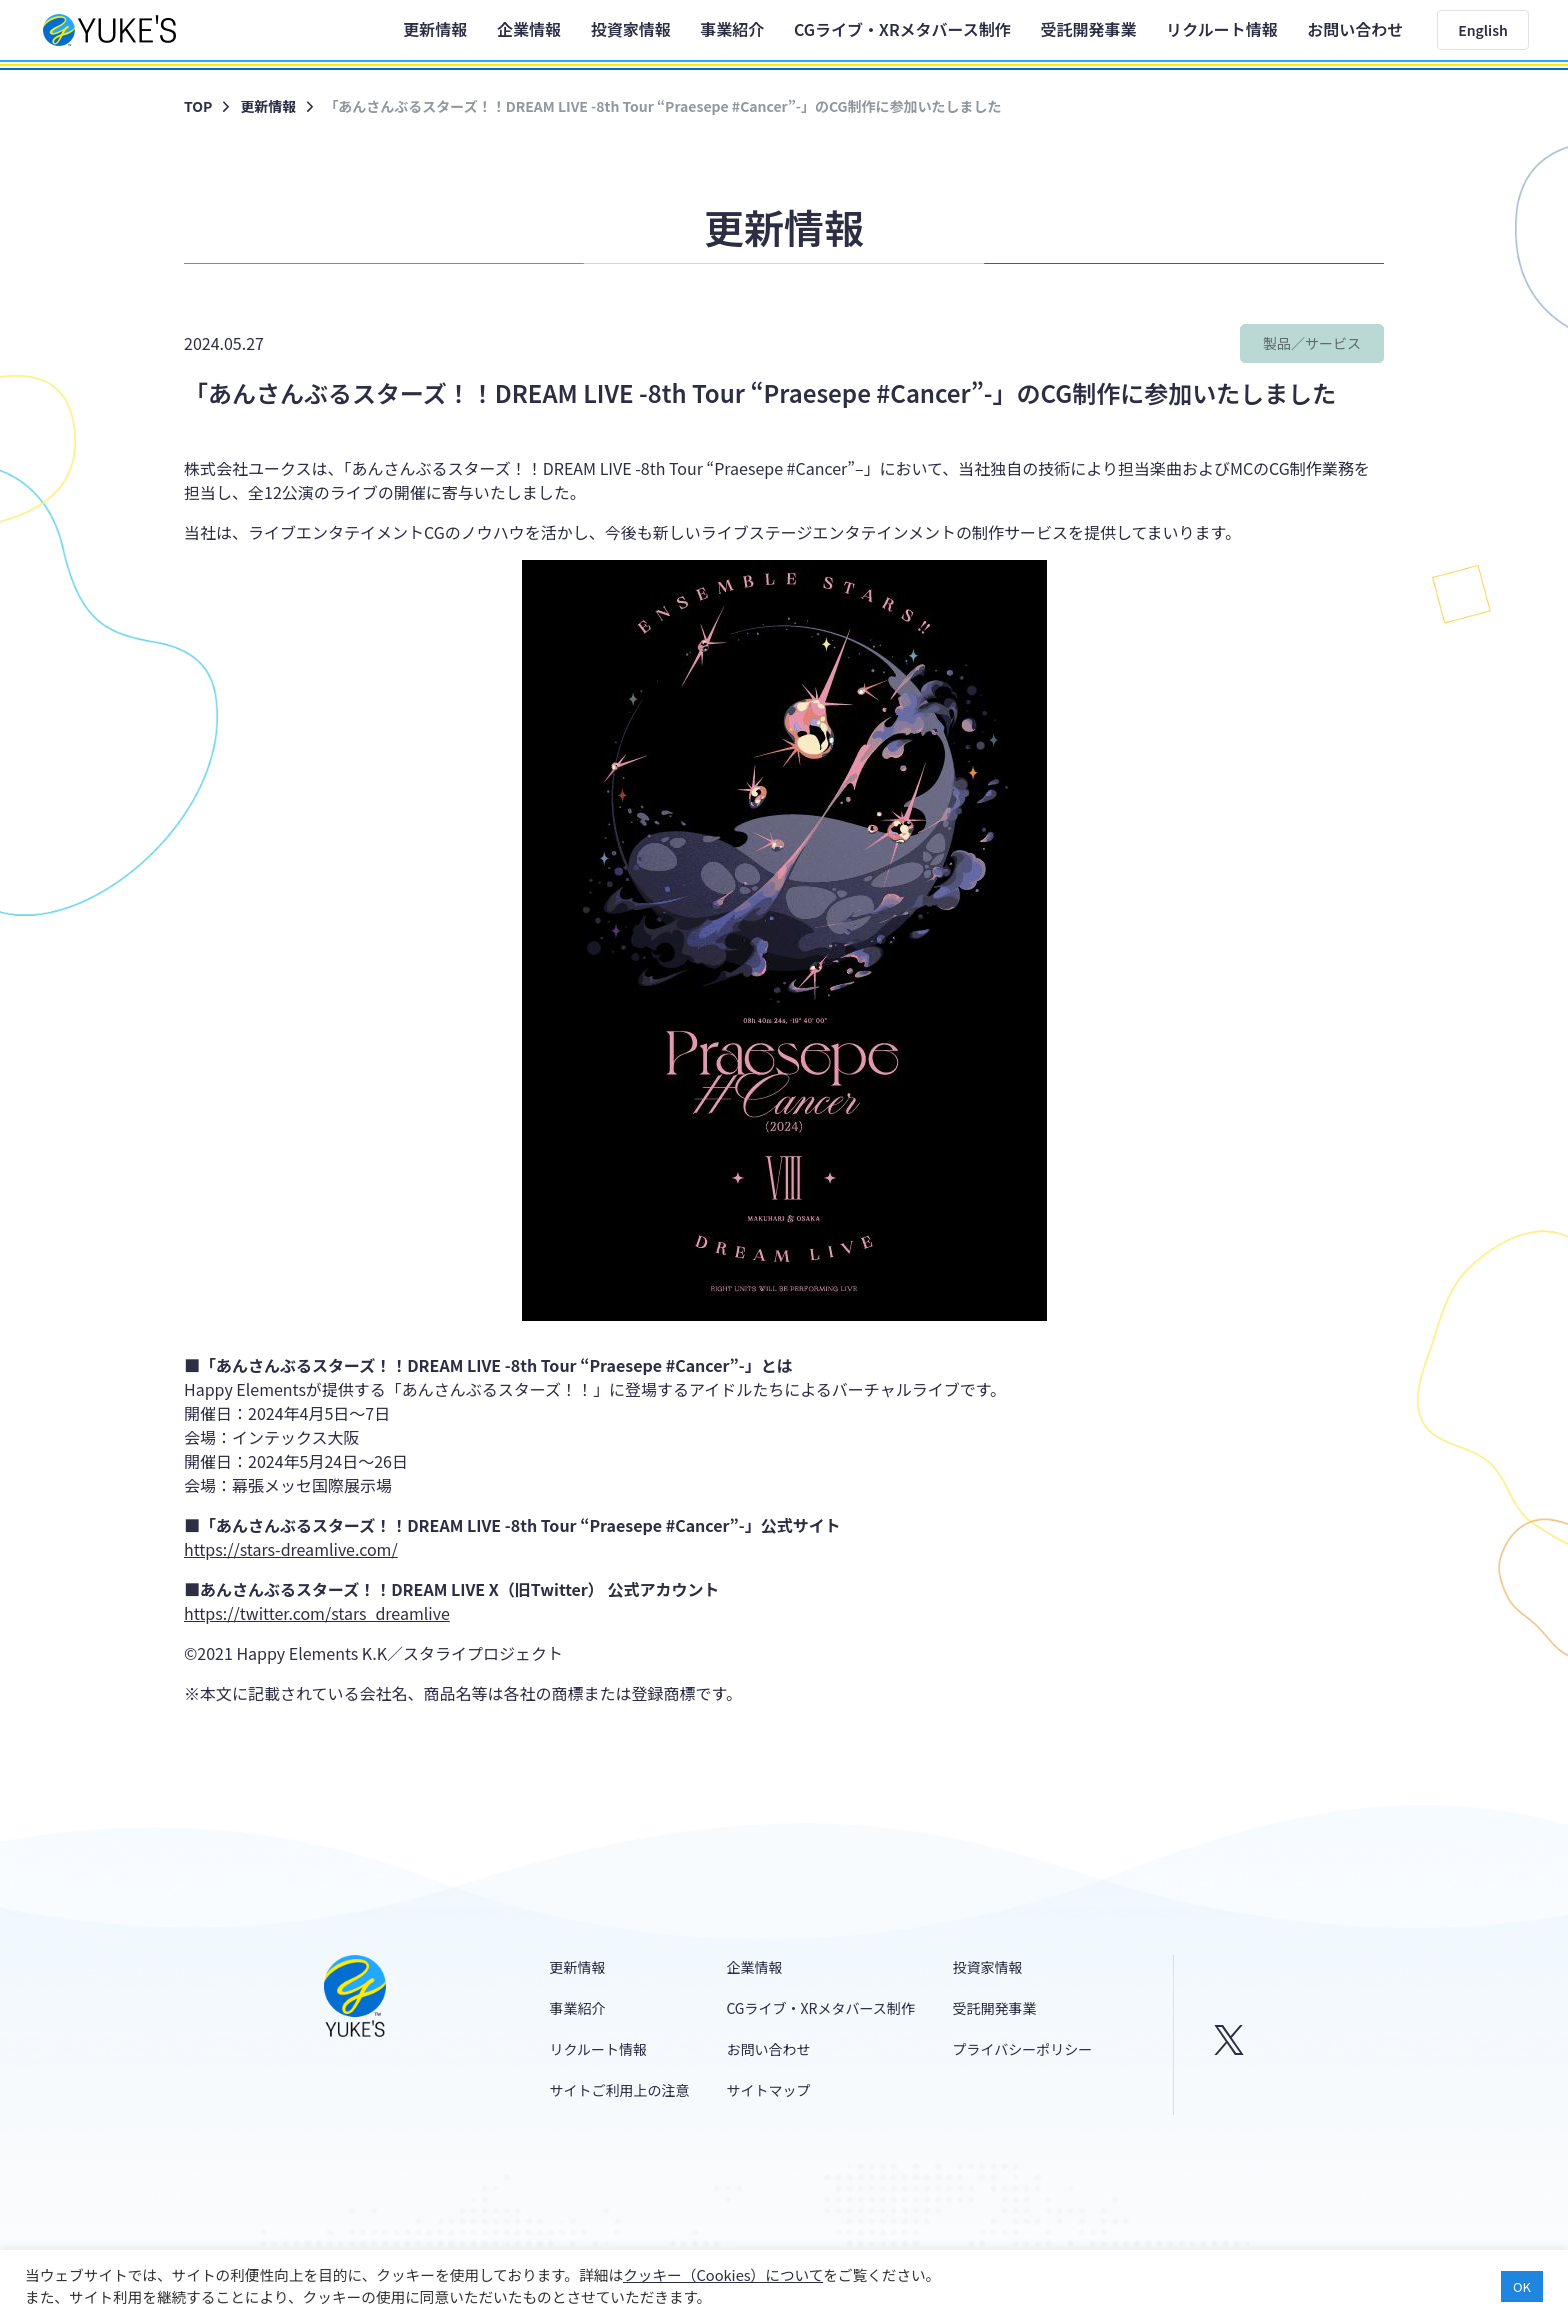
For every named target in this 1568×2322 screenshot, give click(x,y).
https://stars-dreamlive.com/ (291, 1549)
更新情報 (435, 29)
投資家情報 (631, 29)
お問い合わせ (1355, 29)
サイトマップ (768, 2090)
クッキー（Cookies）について (723, 2274)
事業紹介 (732, 29)
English (1483, 30)
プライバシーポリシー (1023, 2049)
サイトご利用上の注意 (620, 2090)
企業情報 (529, 29)
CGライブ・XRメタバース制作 (902, 29)
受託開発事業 (1088, 29)
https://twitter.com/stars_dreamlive (317, 1613)
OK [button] (1522, 2286)
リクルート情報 (1222, 29)
